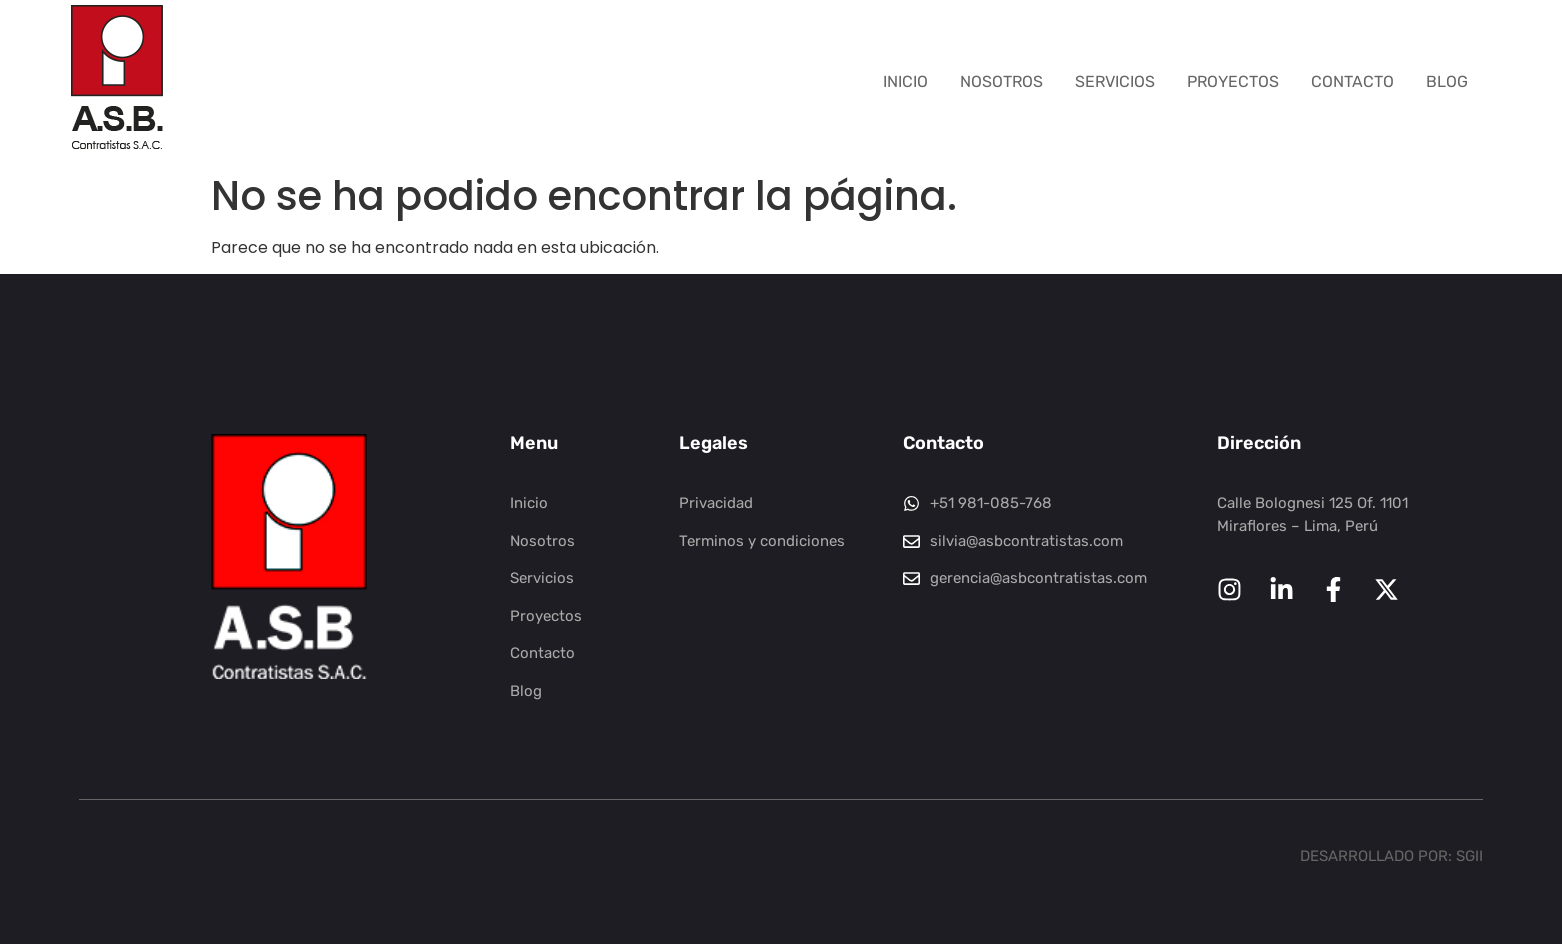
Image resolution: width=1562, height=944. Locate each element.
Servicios (1115, 81)
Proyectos (1233, 81)
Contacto (1352, 81)
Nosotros (1001, 81)
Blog (1447, 81)
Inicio (905, 81)
